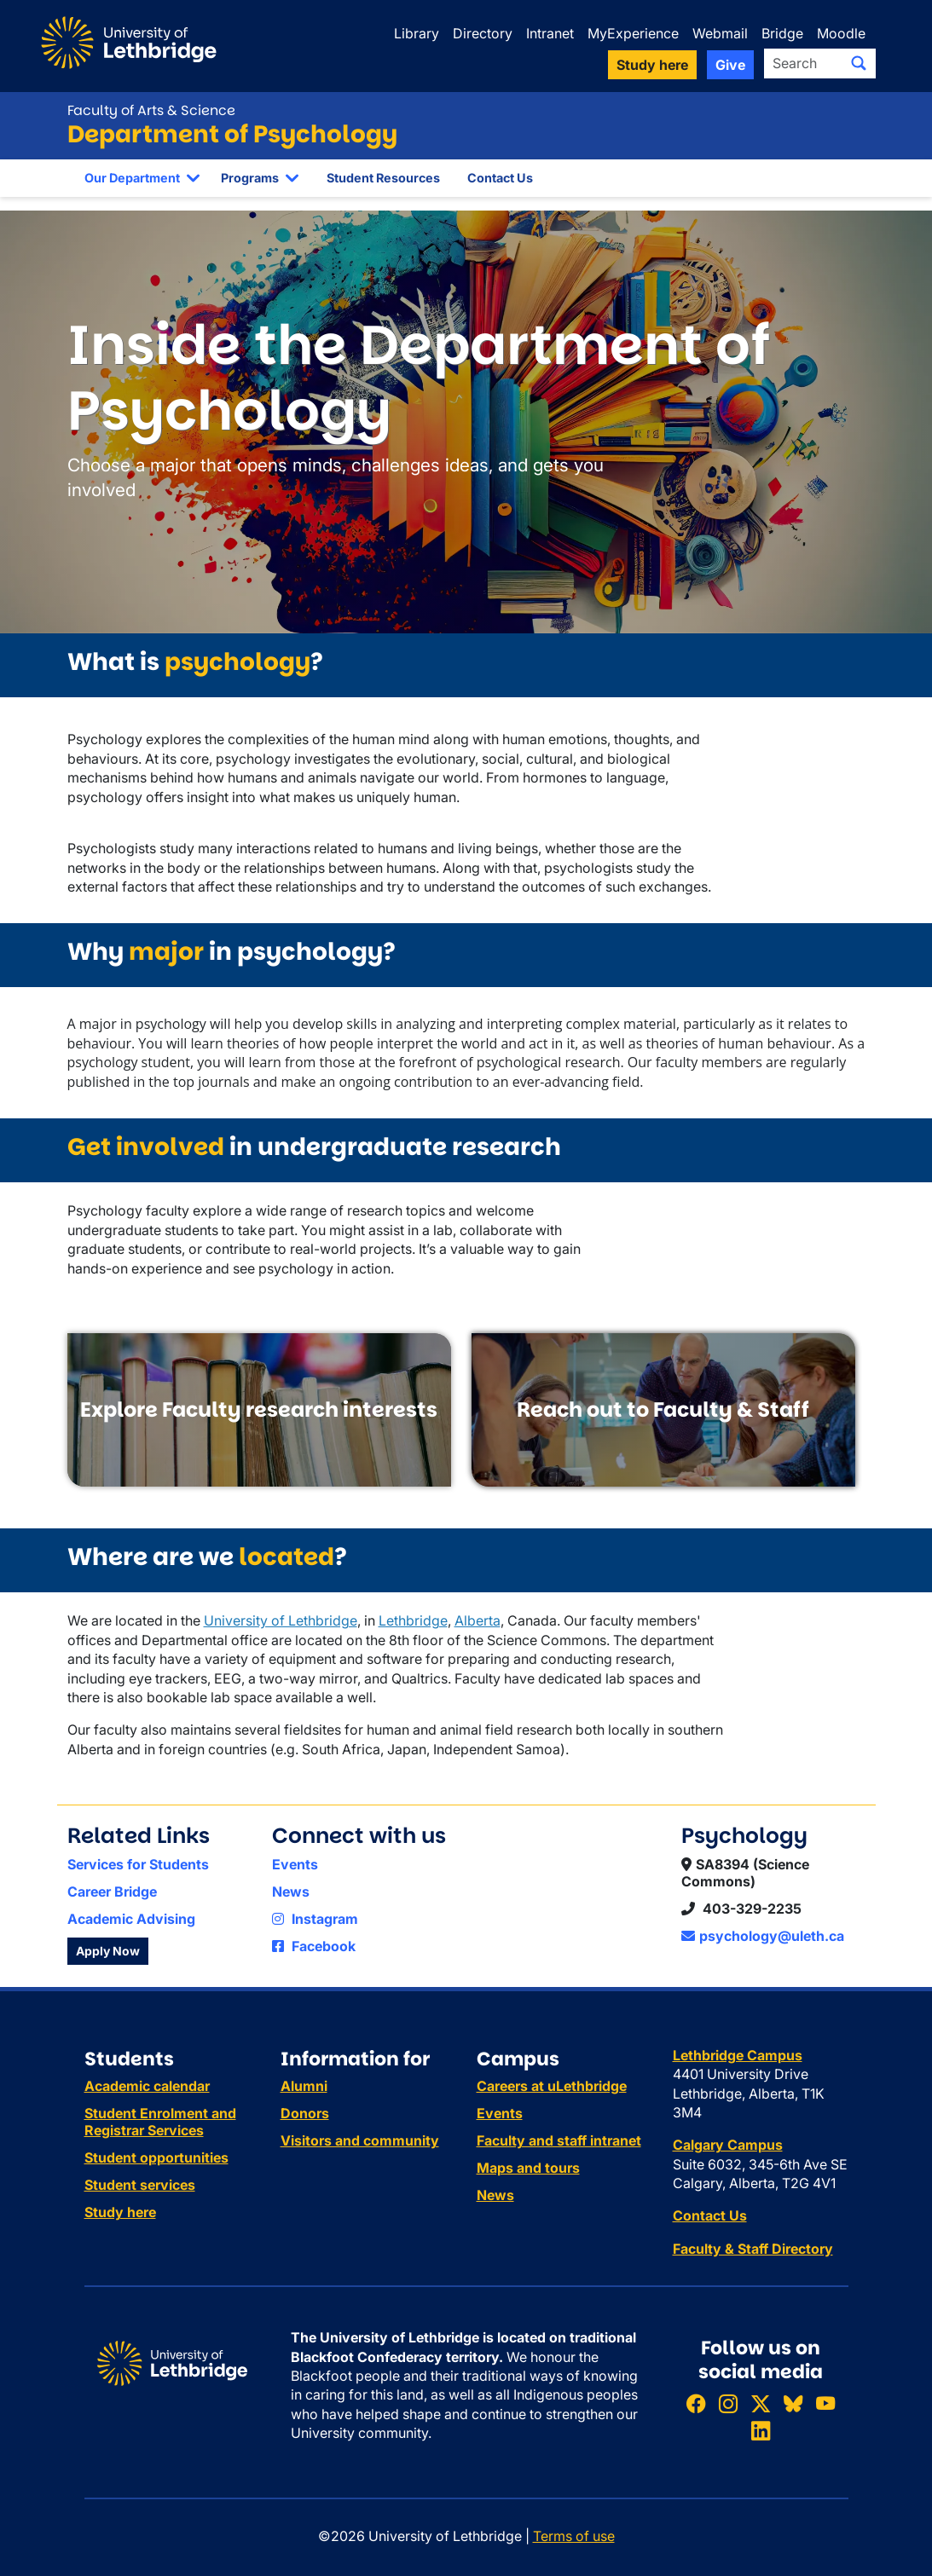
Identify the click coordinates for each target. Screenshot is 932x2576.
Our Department (132, 177)
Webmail (720, 33)
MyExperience (633, 33)
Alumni (304, 2085)
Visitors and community (360, 2140)
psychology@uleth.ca (762, 1935)
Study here (120, 2212)
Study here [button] (652, 64)
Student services (139, 2184)
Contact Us (500, 177)
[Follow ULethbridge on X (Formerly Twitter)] (760, 2403)
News (291, 1891)
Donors (305, 2113)
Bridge (782, 33)
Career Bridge (112, 1891)
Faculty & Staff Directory (753, 2248)
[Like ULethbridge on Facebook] (695, 2403)
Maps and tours (528, 2167)
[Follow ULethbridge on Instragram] (728, 2403)
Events (295, 1864)
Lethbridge (413, 1620)
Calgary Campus (728, 2144)
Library (416, 33)
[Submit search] (859, 63)
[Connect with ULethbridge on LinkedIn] (760, 2431)
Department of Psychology (232, 134)
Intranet (550, 33)
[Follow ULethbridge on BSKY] (793, 2403)
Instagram (315, 1918)
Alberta (477, 1620)
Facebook (314, 1946)
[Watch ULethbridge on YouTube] (825, 2403)
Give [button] (730, 64)
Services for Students (138, 1864)
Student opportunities (156, 2157)
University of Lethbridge (280, 1620)
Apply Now (108, 1951)
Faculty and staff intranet (559, 2140)
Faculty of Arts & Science (151, 110)
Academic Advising (131, 1918)
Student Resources (383, 177)
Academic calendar (147, 2085)
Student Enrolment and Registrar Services (160, 2122)
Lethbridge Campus (737, 2055)
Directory (482, 33)
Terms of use (574, 2535)
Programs (250, 177)
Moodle (841, 33)
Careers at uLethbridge (552, 2085)
